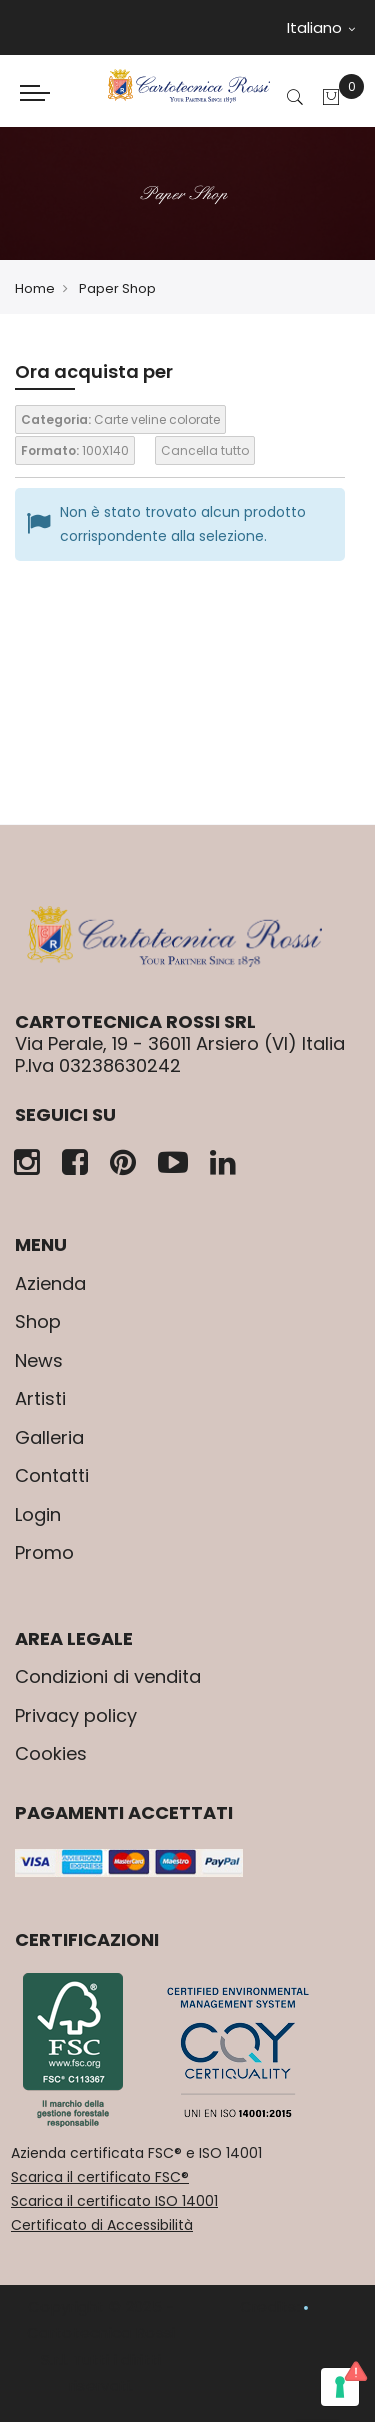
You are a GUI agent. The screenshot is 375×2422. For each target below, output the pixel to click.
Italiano (321, 27)
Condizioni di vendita (108, 1676)
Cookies (51, 1753)
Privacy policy (76, 1715)
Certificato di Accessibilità (102, 2225)
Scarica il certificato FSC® (100, 2177)
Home (35, 288)
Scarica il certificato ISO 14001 (114, 2201)
